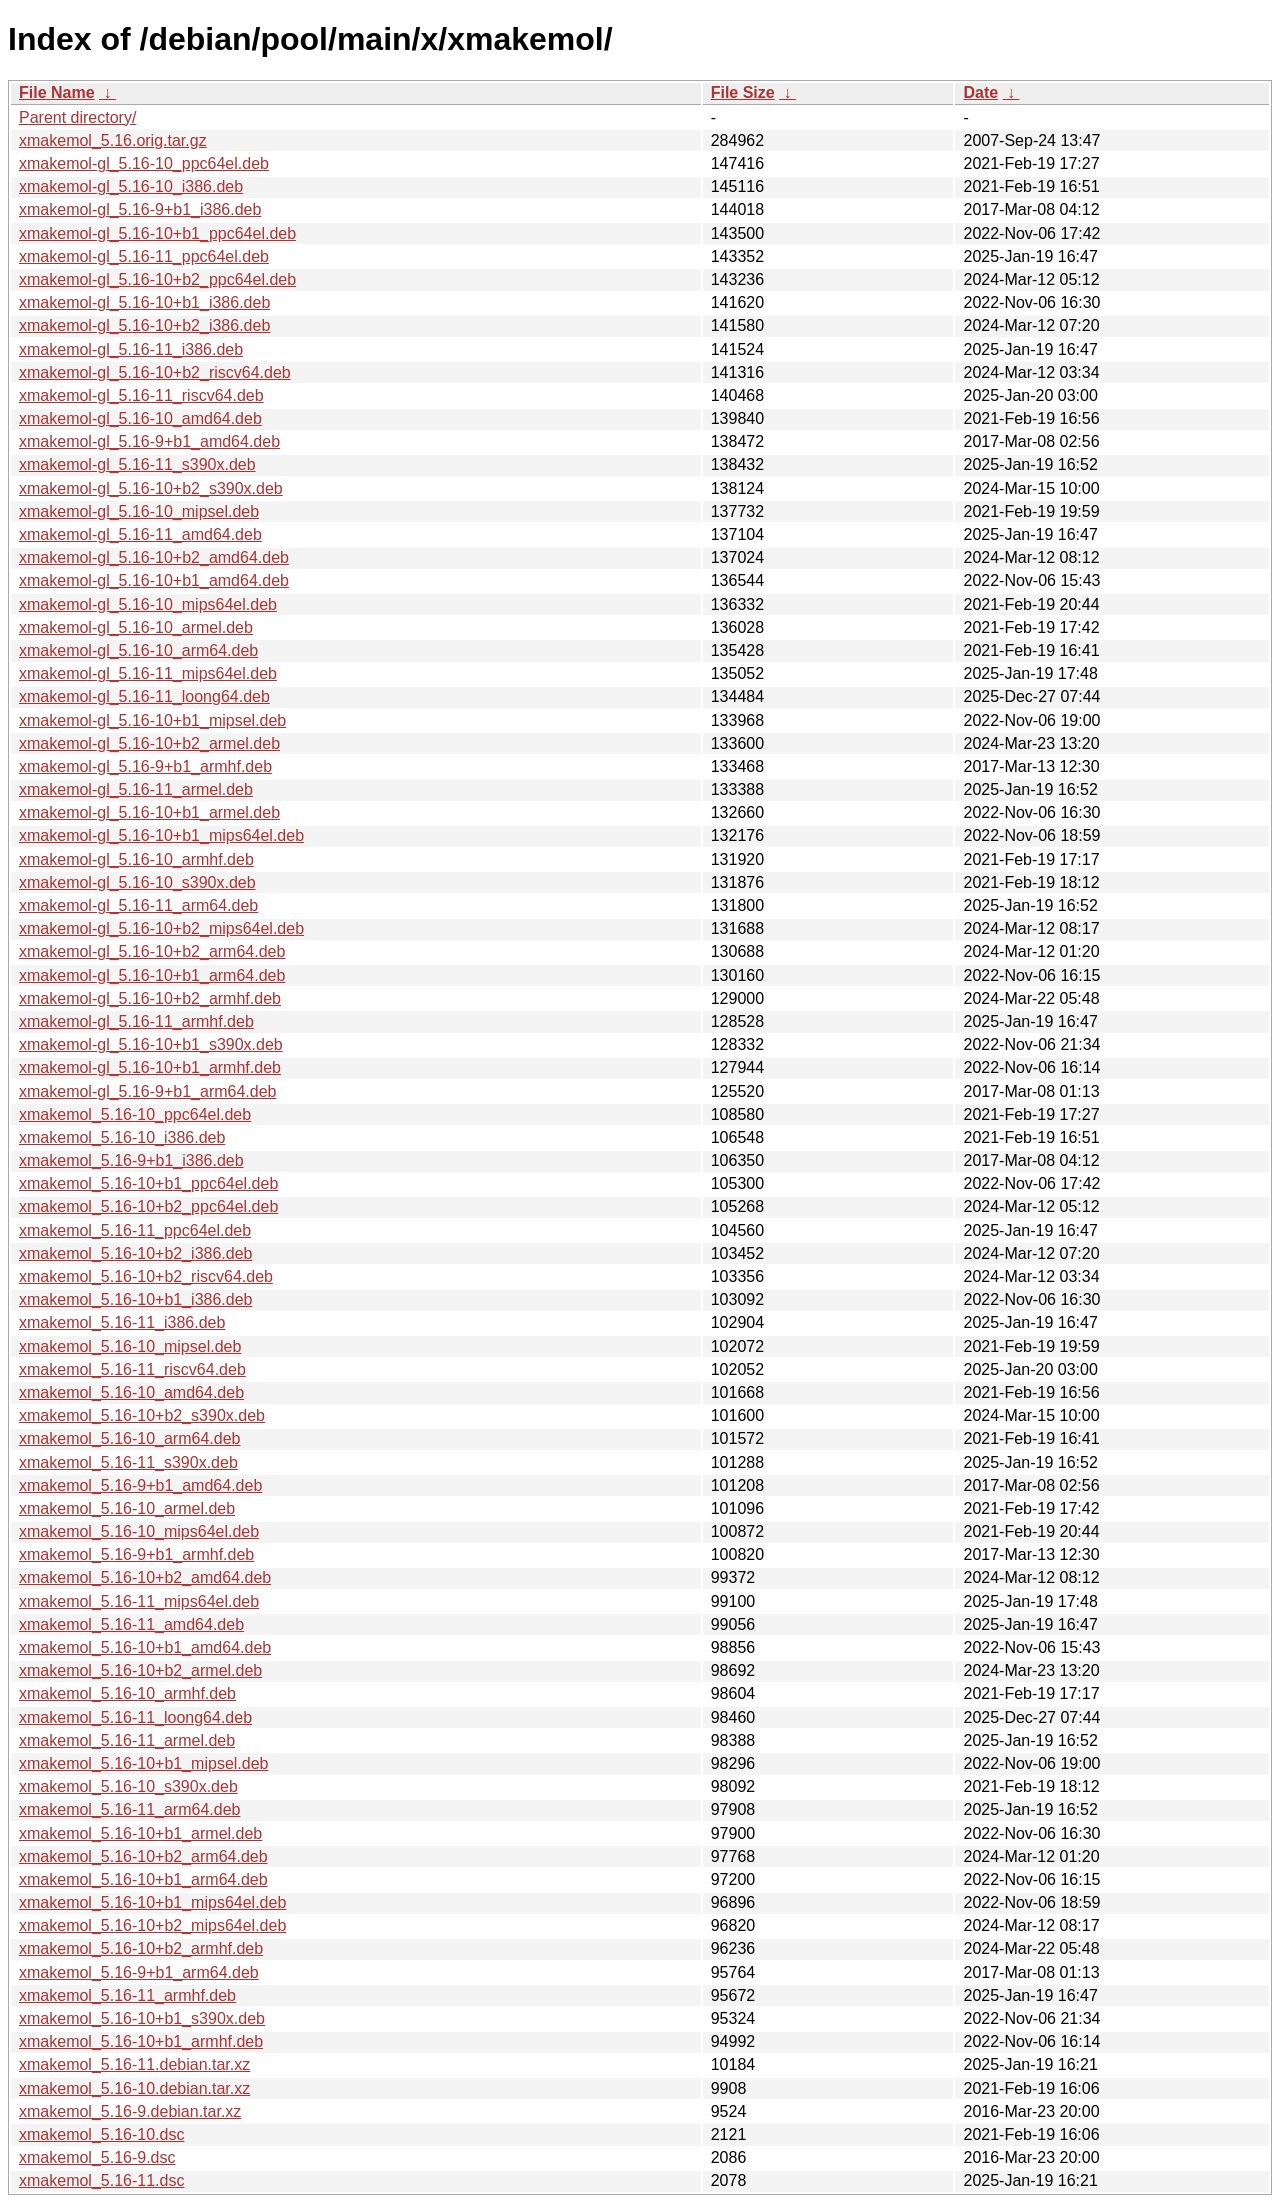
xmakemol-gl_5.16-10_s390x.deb (137, 882)
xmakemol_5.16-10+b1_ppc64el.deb (148, 1183)
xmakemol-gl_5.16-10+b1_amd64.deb (154, 580)
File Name (57, 92)
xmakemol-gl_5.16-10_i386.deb (131, 186)
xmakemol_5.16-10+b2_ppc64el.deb (148, 1206)
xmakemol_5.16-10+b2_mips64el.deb (152, 1925)
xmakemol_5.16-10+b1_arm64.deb (143, 1879)
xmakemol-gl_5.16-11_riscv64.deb (141, 395)
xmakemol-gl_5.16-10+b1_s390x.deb (151, 1044)
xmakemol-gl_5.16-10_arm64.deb (138, 650)
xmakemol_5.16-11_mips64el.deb (139, 1601)
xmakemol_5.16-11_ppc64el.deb (135, 1230)
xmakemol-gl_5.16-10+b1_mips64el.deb (161, 835)
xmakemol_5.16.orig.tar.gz (113, 140)
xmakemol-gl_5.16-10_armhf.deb (136, 859)
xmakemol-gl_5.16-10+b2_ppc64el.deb (157, 279)
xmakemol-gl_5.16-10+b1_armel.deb (149, 812)
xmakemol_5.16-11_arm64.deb (129, 1809)
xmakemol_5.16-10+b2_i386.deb (136, 1253)
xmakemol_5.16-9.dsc (97, 2157)
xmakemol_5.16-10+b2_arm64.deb (143, 1856)
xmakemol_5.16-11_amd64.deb (131, 1624)
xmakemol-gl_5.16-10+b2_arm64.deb (152, 951)
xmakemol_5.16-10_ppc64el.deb (135, 1114)
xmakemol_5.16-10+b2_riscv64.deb (146, 1276)
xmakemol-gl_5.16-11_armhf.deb (136, 1021)
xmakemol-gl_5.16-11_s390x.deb (137, 464)
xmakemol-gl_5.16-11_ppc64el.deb (144, 256)
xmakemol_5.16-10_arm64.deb (129, 1438)
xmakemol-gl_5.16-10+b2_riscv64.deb (155, 372)
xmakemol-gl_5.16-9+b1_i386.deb (140, 209)
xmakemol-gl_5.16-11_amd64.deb (140, 534)
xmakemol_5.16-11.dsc (101, 2180)
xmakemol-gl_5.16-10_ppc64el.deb (144, 163)
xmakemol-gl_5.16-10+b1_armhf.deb (150, 1067)
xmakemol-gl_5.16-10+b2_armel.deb (149, 743)
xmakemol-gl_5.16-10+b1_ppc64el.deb (157, 233)
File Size (743, 92)
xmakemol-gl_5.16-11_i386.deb (131, 349)
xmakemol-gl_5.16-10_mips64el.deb (148, 604)
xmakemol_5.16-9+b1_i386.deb (131, 1160)
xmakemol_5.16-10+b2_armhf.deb (141, 1948)
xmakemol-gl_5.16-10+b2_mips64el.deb (161, 928)
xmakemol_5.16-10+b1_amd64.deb (145, 1647)
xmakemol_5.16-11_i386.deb (122, 1322)
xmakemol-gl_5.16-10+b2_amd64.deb (154, 557)
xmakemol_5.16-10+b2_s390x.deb (142, 1415)
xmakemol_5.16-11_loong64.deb (135, 1717)
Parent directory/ (77, 117)
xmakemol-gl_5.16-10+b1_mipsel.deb (152, 720)
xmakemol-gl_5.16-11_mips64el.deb (148, 673)
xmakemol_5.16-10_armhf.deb (127, 1693)
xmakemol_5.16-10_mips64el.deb (139, 1531)
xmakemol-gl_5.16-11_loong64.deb (144, 696)
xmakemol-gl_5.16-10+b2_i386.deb (144, 325)
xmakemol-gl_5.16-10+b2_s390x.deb (151, 488)
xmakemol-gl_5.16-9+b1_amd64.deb (149, 441)
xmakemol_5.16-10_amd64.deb (131, 1392)
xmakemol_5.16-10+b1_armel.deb (140, 1833)
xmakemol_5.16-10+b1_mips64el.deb (152, 1902)
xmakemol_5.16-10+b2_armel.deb (140, 1670)
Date (980, 92)
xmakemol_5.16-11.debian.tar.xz (134, 2064)
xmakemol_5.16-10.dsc (101, 2134)
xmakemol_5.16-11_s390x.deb (128, 1462)
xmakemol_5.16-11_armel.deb (127, 1740)
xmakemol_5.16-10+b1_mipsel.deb (143, 1763)
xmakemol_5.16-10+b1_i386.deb (136, 1299)
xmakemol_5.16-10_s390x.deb (128, 1786)
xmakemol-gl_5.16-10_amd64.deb (140, 418)
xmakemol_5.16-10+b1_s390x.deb (142, 2018)
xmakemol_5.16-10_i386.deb (122, 1137)
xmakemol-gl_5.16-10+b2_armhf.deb (150, 998)
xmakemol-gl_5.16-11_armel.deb (136, 789)
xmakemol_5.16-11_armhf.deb (127, 1995)
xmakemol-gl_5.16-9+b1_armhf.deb (145, 766)
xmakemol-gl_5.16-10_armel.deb (136, 627)
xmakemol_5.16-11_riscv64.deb (132, 1369)
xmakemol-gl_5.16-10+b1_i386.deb (144, 302)
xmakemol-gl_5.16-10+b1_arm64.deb (152, 975)
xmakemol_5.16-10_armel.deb (127, 1508)
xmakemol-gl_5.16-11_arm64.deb (138, 905)
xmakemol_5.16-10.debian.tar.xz (134, 2088)
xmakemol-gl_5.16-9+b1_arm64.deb (147, 1091)
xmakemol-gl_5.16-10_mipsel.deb (139, 511)
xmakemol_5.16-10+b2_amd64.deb (145, 1577)
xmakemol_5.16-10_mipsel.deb (130, 1346)
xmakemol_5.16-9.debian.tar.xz (130, 2111)
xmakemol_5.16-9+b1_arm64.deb (139, 1972)
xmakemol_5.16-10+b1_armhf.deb (141, 2041)
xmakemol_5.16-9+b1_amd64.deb (140, 1485)
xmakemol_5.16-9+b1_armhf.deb (136, 1554)
